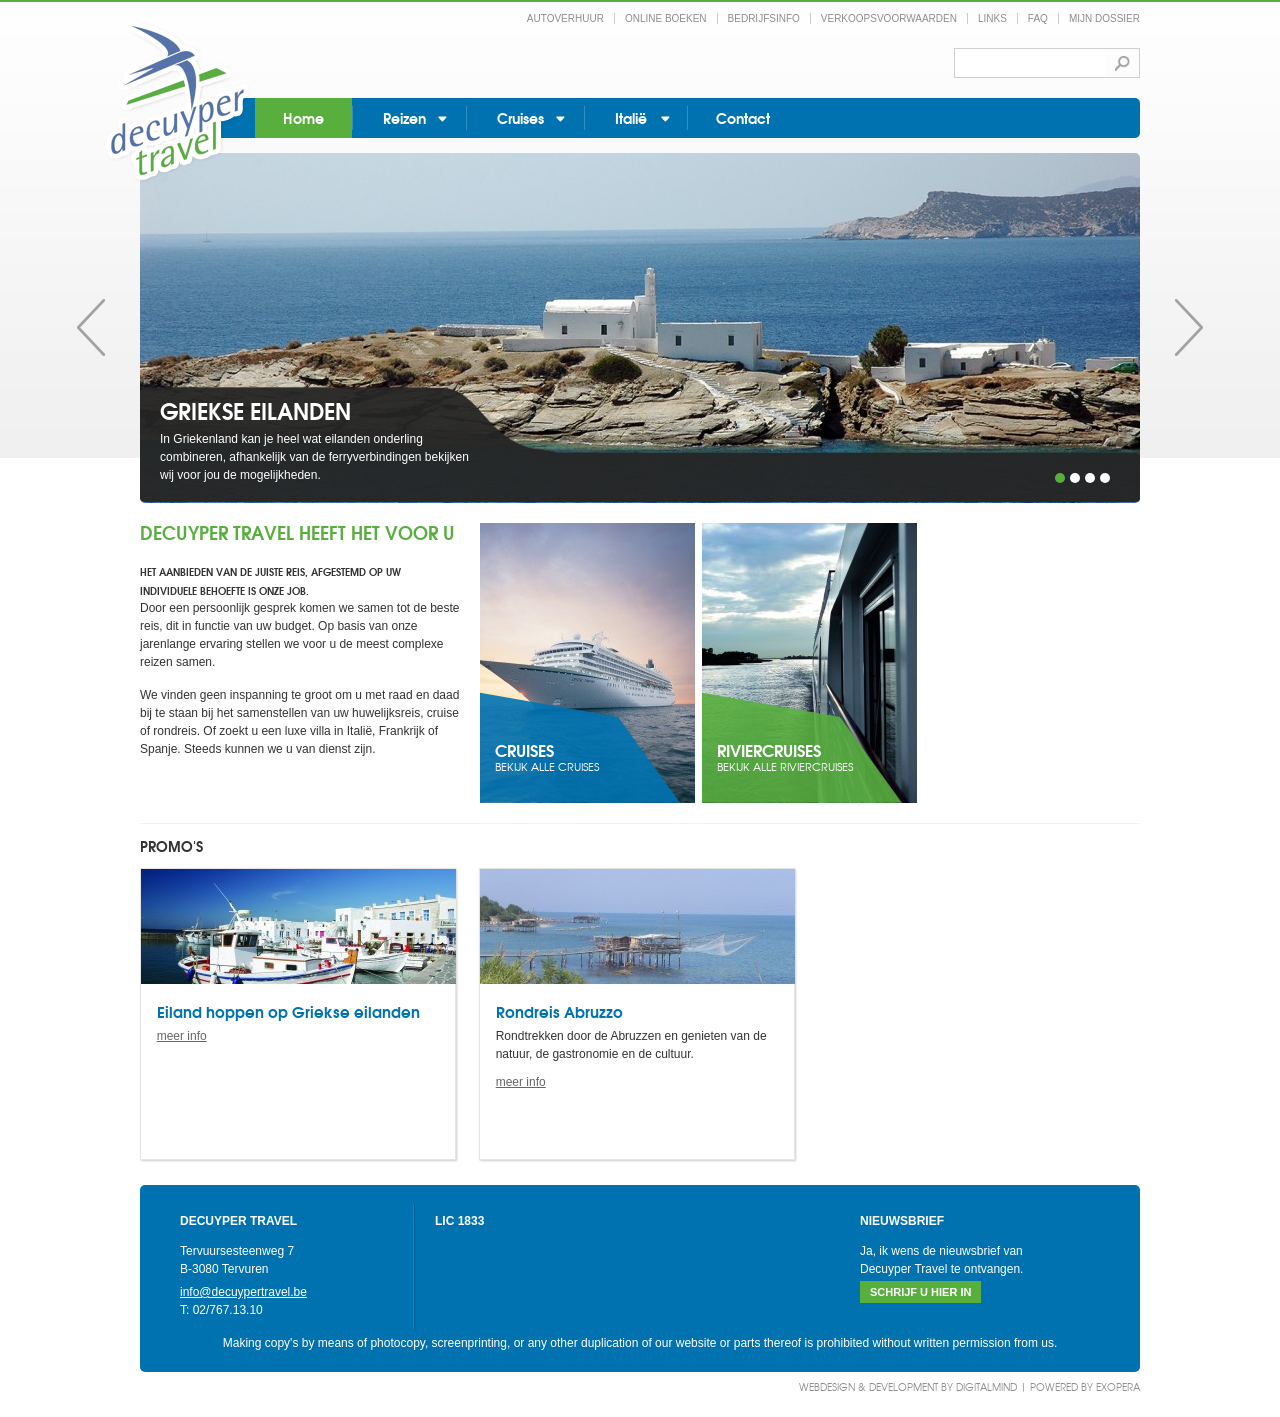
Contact (743, 117)
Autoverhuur (565, 18)
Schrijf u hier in (920, 1292)
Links (992, 18)
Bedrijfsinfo (764, 18)
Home (303, 117)
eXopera (1118, 1386)
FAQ (1038, 18)
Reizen (404, 117)
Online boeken (666, 18)
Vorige (91, 327)
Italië (631, 117)
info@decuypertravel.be (243, 1292)
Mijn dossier (1104, 18)
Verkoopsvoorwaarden (889, 18)
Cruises (520, 117)
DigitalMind (986, 1386)
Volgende (1189, 327)
